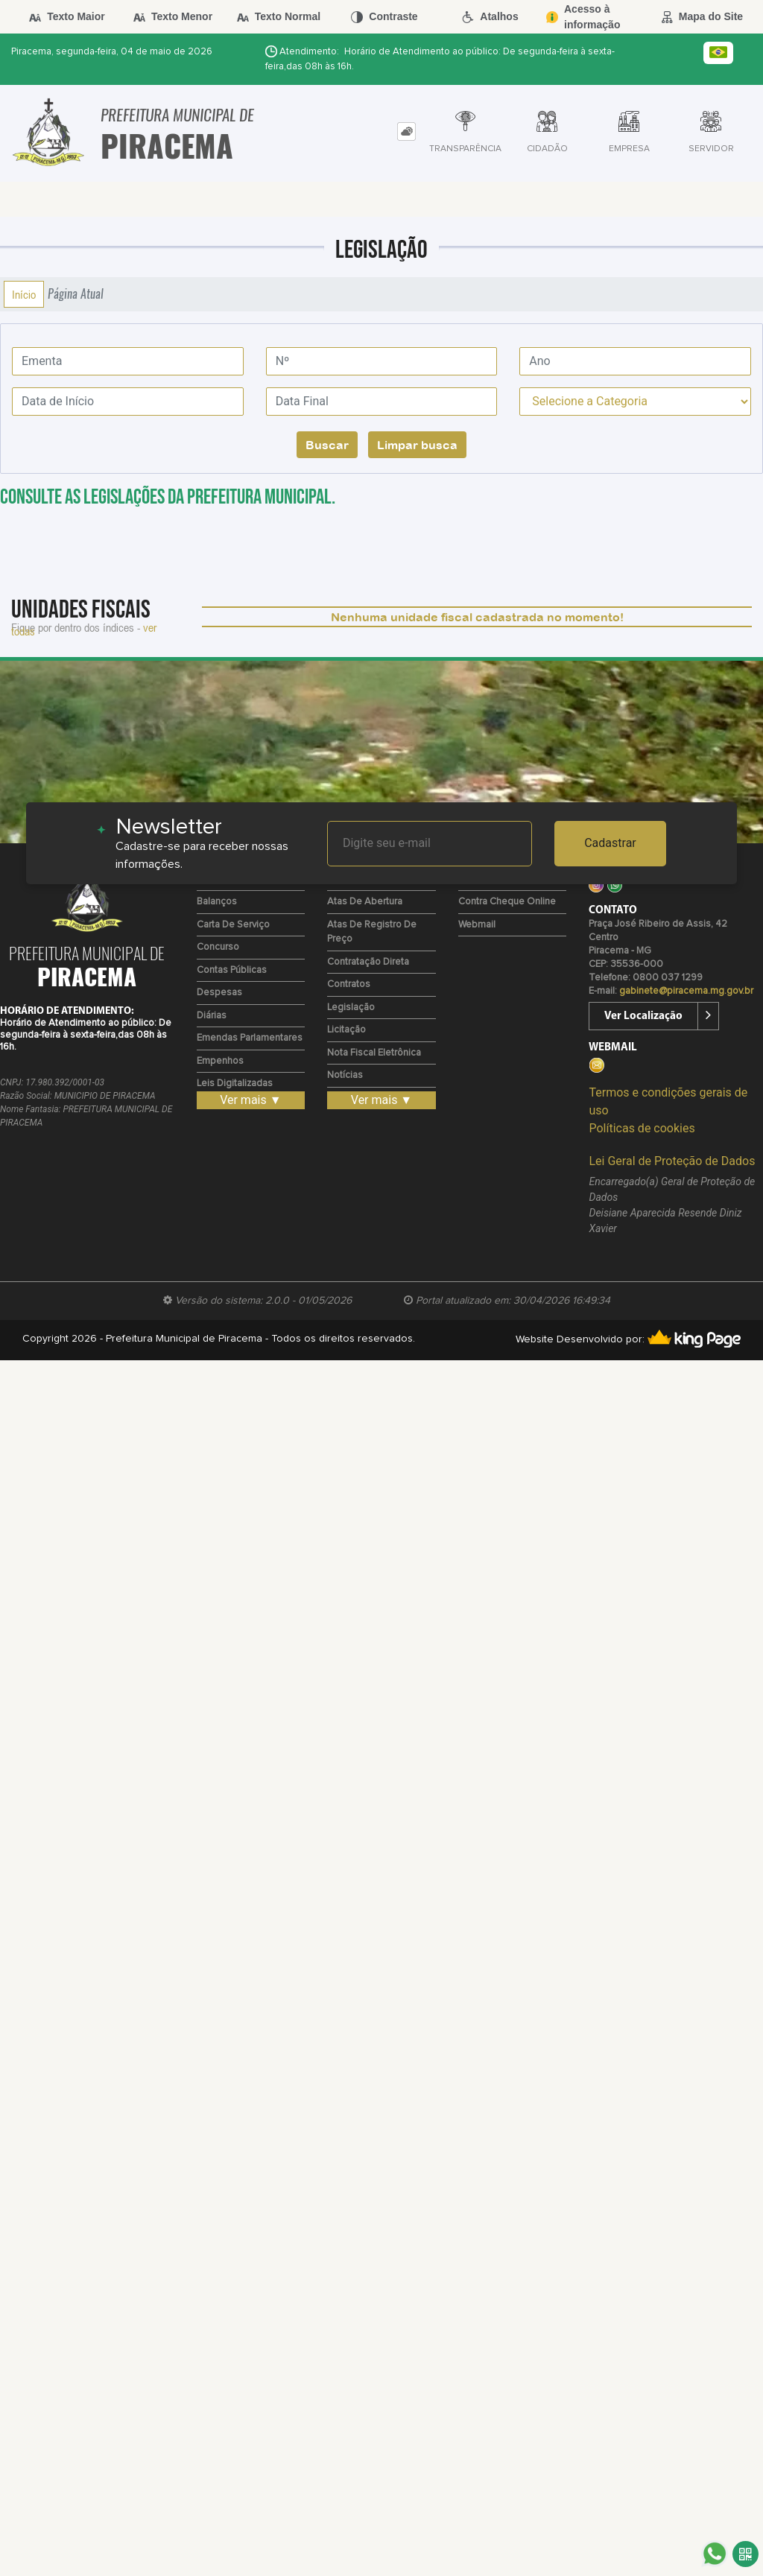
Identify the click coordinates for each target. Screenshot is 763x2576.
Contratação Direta (368, 962)
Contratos (348, 984)
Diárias (212, 1016)
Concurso (218, 947)
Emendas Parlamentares (250, 1038)
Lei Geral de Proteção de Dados (672, 1161)
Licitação (346, 1030)
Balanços (217, 902)
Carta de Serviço (233, 925)
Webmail (477, 925)
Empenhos (220, 1061)
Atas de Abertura (364, 902)
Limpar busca (417, 444)
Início (24, 294)
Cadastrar (610, 843)
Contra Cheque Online (507, 902)
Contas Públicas (232, 970)
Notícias (345, 1075)
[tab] (406, 131)
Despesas (219, 992)
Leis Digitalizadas (235, 1083)
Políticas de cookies (641, 1128)
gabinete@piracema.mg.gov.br (686, 991)
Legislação (351, 1007)
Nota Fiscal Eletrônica (374, 1053)
